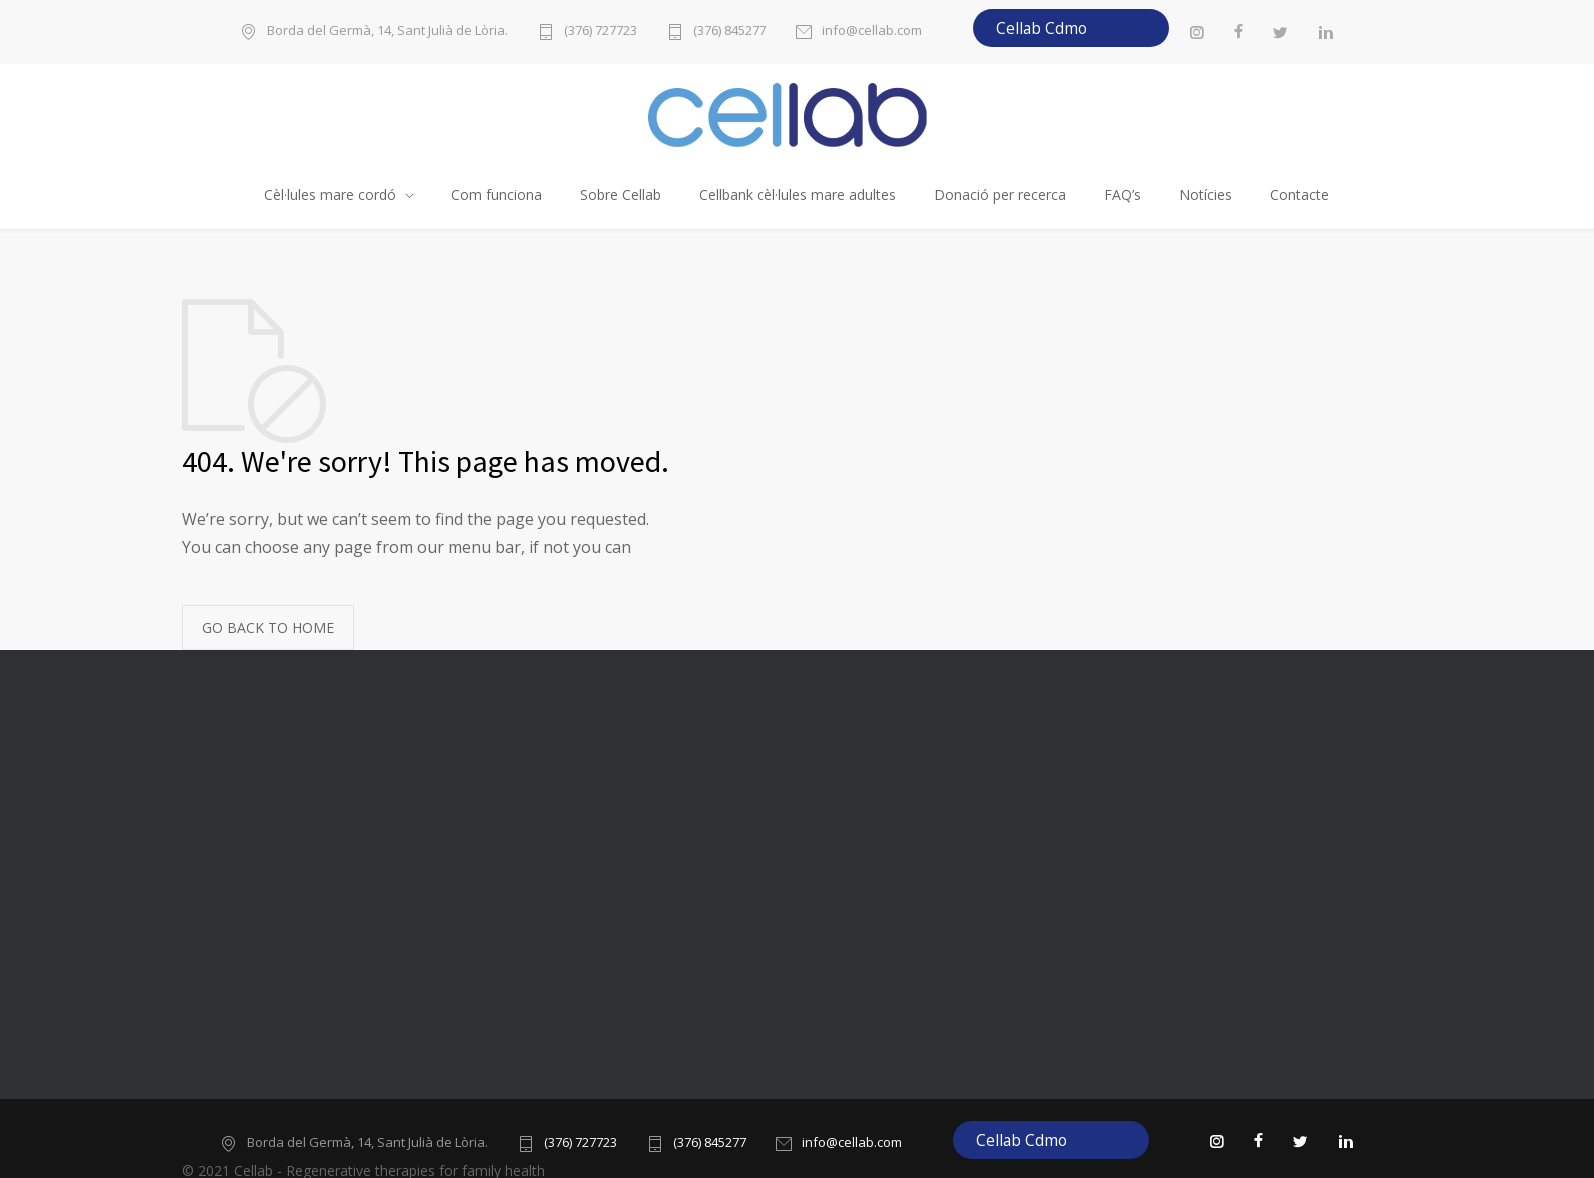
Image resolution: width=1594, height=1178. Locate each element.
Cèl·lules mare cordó (330, 194)
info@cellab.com (872, 31)
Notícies (1205, 194)
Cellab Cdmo (1041, 28)
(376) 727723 (600, 31)
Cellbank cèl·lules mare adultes (797, 194)
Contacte (1299, 194)
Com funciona (496, 194)
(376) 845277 (729, 31)
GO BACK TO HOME (268, 627)
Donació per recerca (1000, 194)
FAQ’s (1122, 194)
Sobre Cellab (620, 194)
